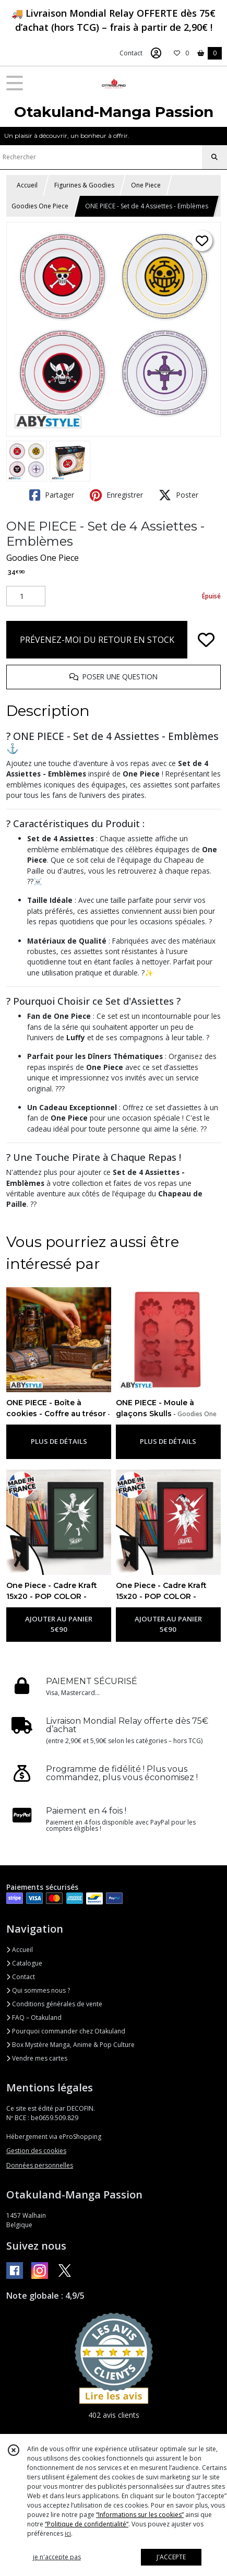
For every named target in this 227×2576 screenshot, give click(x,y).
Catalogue (24, 1963)
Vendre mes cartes (36, 2058)
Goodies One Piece (39, 206)
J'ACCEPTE (171, 2557)
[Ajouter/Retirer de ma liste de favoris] (206, 639)
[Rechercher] (214, 157)
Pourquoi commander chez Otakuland (65, 2031)
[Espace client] (156, 53)
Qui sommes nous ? (38, 1990)
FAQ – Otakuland (34, 2017)
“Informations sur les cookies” (140, 2514)
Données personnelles (39, 2165)
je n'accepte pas (57, 2557)
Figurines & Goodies (84, 185)
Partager (51, 495)
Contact (131, 53)
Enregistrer (116, 495)
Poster (178, 495)
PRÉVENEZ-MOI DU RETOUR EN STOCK (97, 639)
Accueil (27, 185)
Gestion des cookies (36, 2150)
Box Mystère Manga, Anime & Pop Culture (70, 2044)
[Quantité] (25, 596)
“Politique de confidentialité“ (86, 2524)
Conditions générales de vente (54, 2003)
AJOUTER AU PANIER (58, 1624)
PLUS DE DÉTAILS (59, 1441)
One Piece (146, 185)
